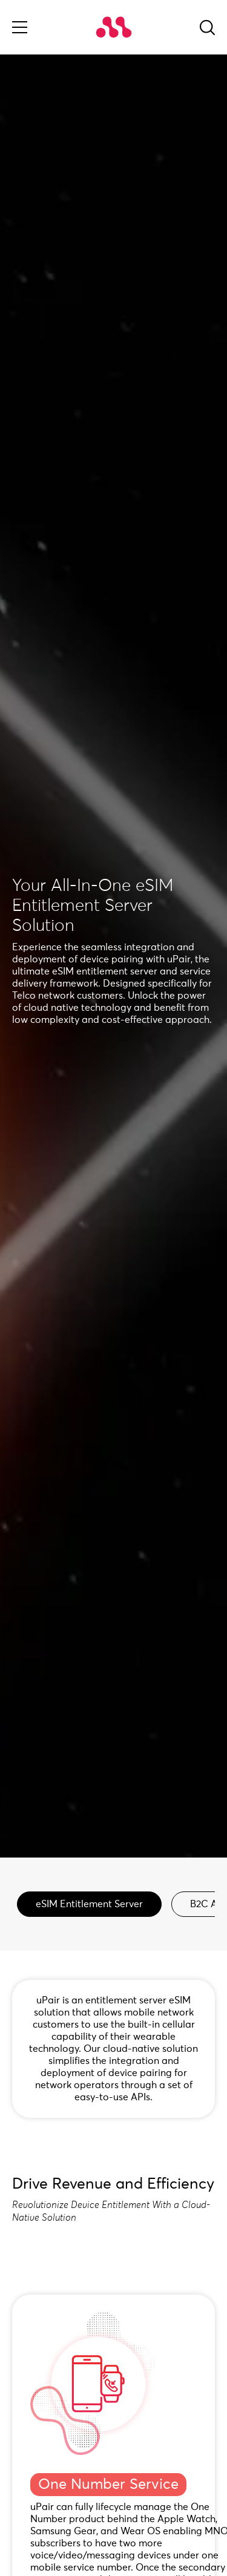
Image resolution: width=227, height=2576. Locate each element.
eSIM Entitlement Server (89, 1904)
